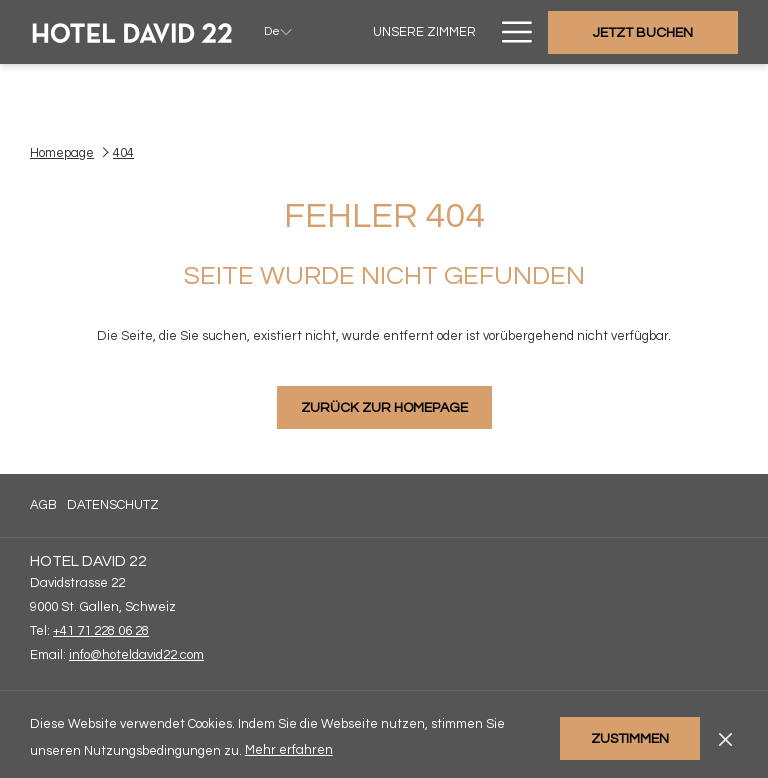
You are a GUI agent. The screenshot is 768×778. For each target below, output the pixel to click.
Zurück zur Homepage (384, 408)
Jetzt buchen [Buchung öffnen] (643, 33)
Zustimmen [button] (630, 739)
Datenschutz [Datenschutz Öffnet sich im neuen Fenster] (113, 508)
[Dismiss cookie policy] (725, 738)
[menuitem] (424, 32)
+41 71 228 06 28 (101, 631)
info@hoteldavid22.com (136, 655)
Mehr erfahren (290, 751)
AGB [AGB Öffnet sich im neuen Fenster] (43, 508)
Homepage (62, 153)
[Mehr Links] (509, 32)
